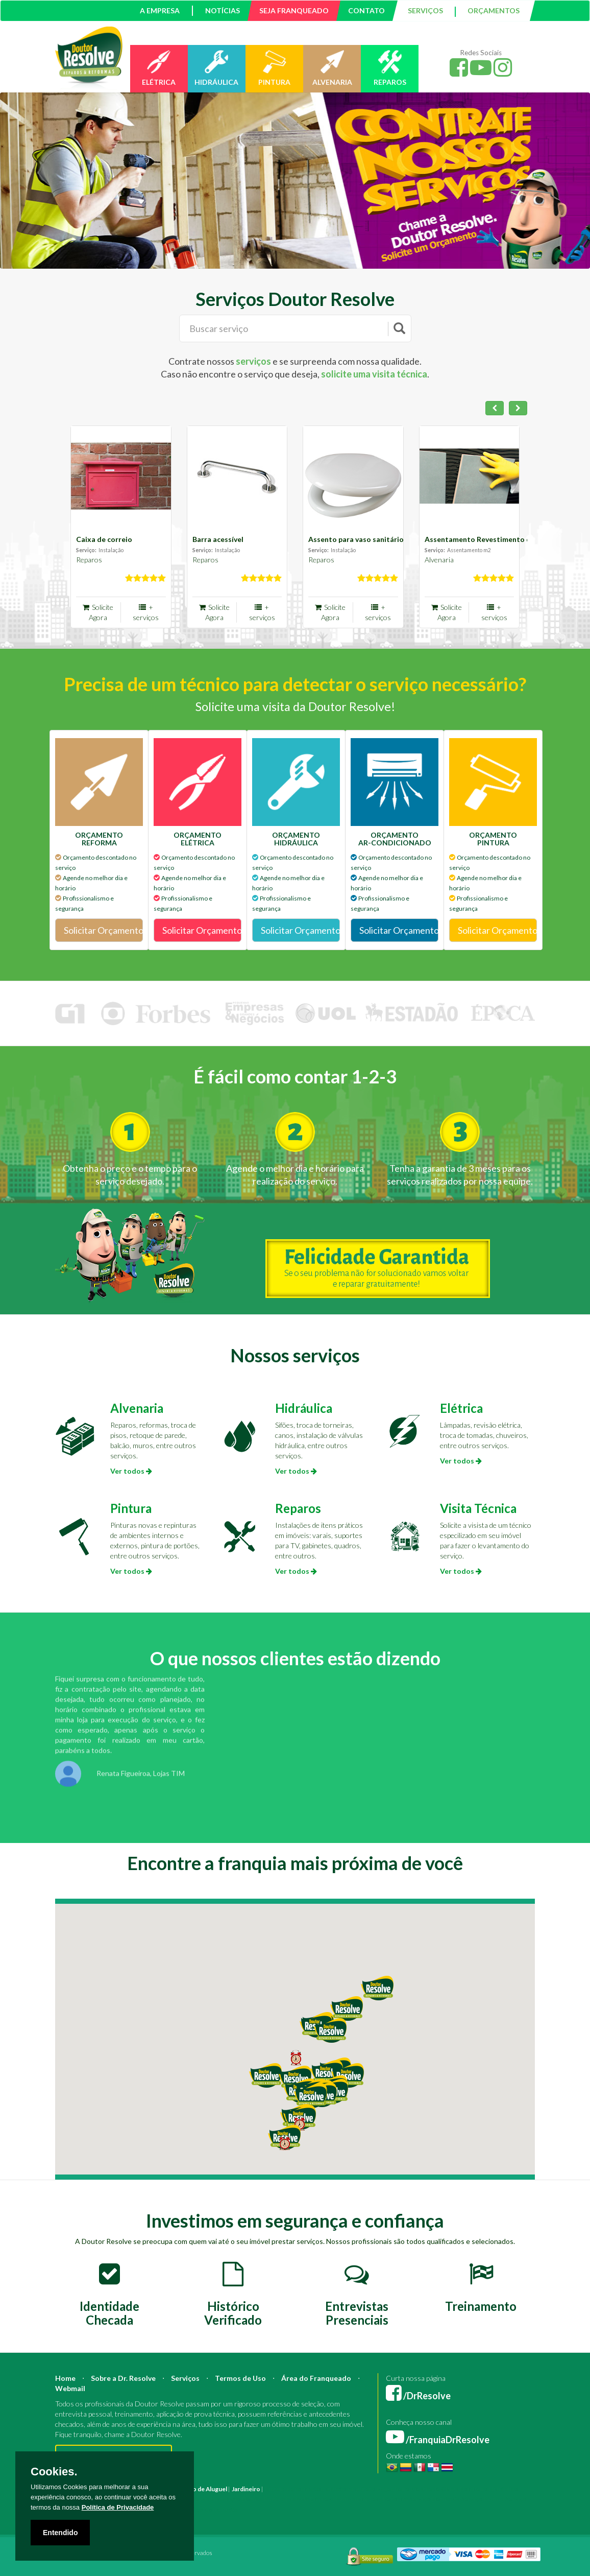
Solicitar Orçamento (103, 930)
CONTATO (366, 10)
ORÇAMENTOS (494, 10)
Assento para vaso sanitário (356, 539)
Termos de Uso (240, 2378)
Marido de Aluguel (201, 2489)
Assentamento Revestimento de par (486, 539)
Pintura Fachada (286, 2499)
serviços (253, 361)
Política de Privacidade (118, 2507)
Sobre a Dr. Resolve (123, 2378)
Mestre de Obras (434, 2489)
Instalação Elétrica (237, 2499)
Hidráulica (303, 1408)
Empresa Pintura (333, 2499)
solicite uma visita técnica (374, 374)
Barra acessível (217, 539)
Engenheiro (393, 2489)
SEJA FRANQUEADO (294, 10)
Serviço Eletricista (434, 2499)
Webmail (70, 2388)
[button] (310, 2096)
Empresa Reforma (382, 2499)
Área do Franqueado (316, 2378)
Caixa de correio (104, 539)
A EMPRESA (160, 10)
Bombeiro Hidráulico (488, 2489)
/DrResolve (418, 2395)
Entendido (60, 2532)
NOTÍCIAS (222, 10)
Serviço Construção (210, 2509)
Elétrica (461, 1408)
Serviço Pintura (482, 2499)
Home (65, 2378)
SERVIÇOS (425, 10)
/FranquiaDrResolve (437, 2439)
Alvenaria (439, 559)
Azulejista (196, 2499)
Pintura (131, 1508)
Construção (330, 2489)
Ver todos (131, 1471)
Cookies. (54, 2472)
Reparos (89, 559)
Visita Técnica (478, 1508)
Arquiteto (362, 2489)
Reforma (299, 2489)
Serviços (185, 2378)
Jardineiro (246, 2489)
